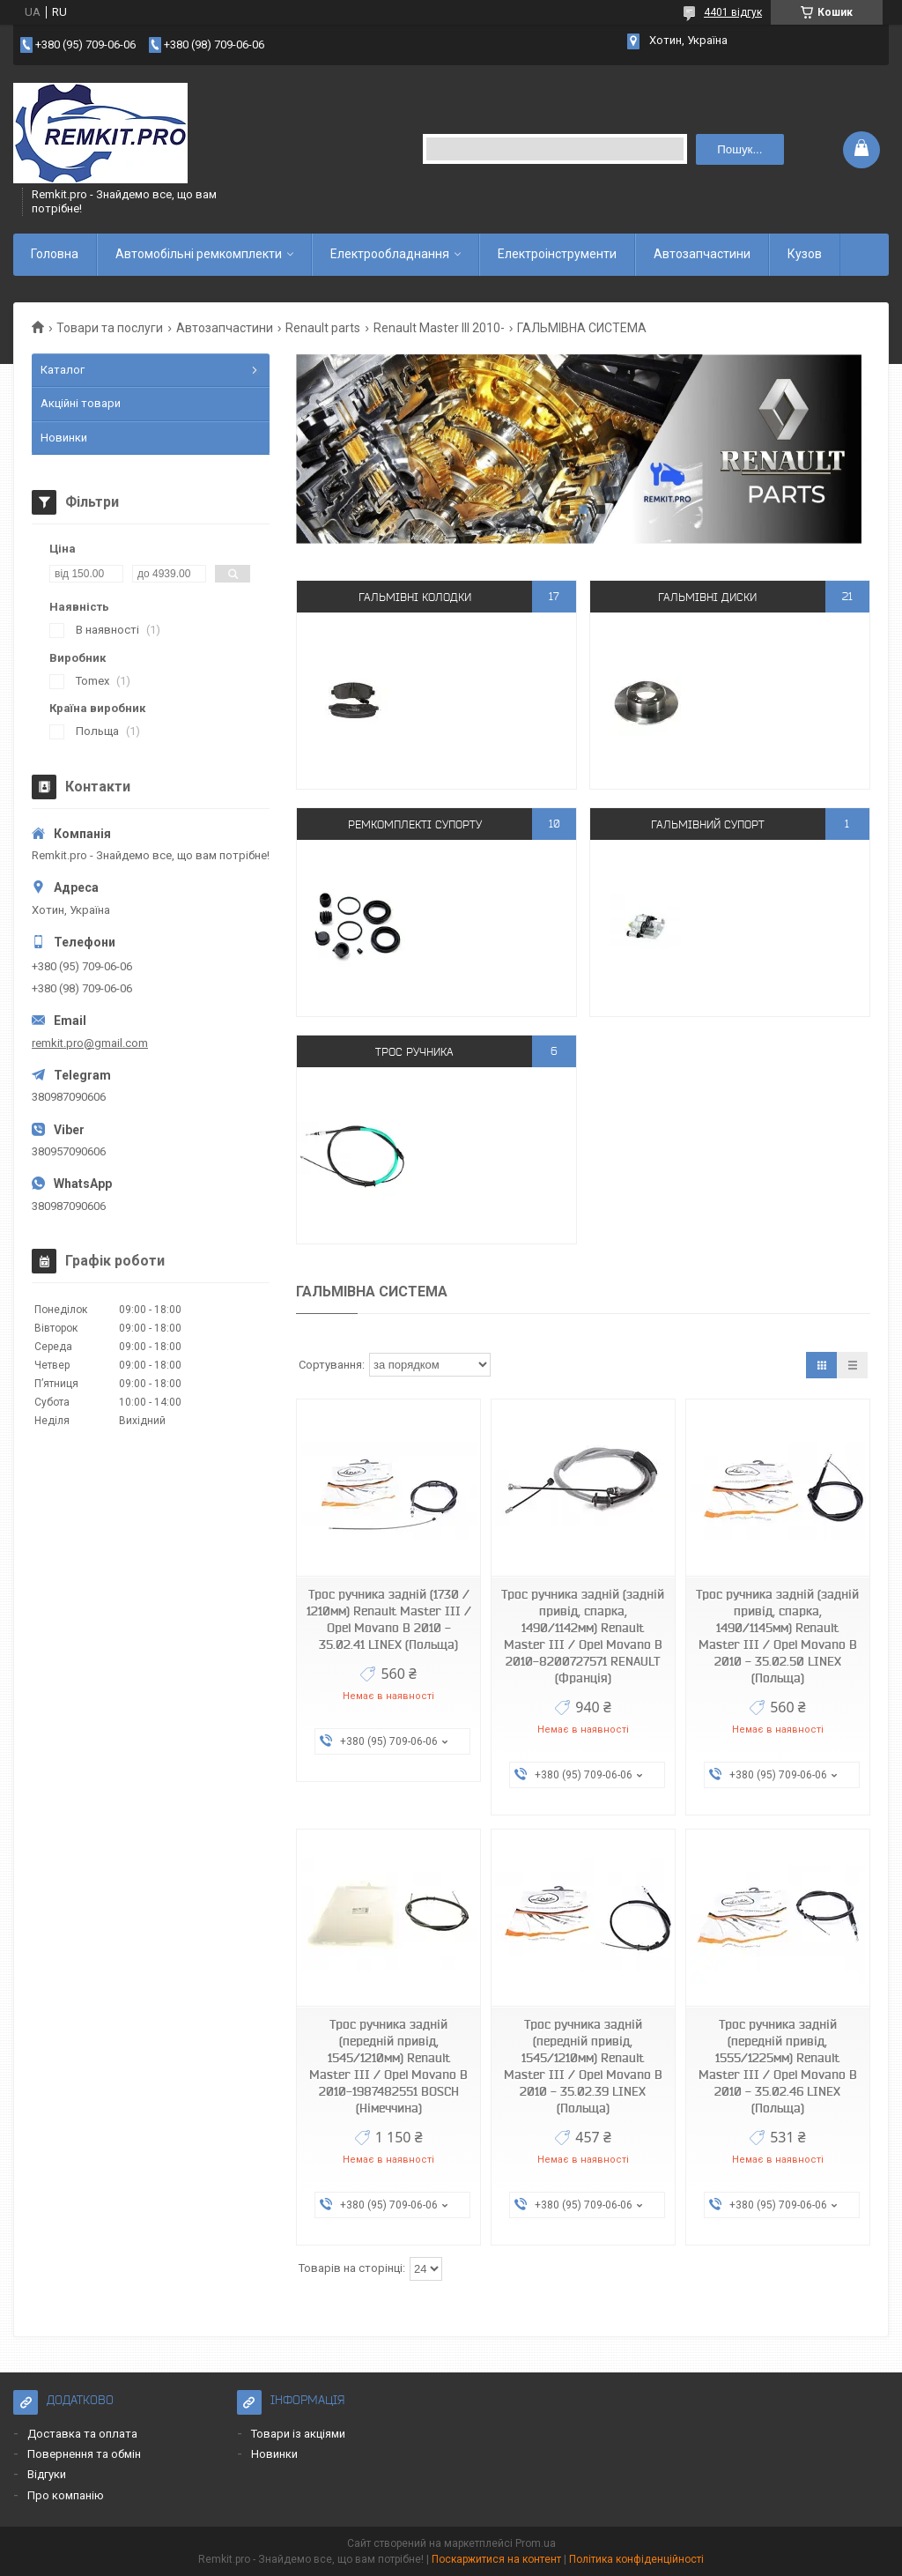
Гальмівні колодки (415, 596)
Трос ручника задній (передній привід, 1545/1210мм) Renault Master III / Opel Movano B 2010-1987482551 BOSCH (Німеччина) (388, 2066)
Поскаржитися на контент (496, 2559)
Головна (54, 254)
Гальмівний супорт (708, 823)
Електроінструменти (557, 254)
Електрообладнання (389, 254)
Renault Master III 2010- (439, 328)
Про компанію (65, 2495)
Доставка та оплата (82, 2433)
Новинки (64, 437)
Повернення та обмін (84, 2454)
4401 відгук (733, 12)
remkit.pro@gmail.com (90, 1043)
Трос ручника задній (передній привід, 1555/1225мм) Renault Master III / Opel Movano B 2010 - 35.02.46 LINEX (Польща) (778, 2066)
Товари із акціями (298, 2433)
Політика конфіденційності (636, 2559)
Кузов (804, 254)
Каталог (63, 369)
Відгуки (46, 2474)
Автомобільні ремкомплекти (198, 254)
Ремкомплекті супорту (415, 823)
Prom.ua (535, 2543)
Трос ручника (414, 1051)
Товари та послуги (109, 328)
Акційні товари (81, 403)
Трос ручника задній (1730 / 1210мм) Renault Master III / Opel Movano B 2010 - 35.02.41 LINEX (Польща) (389, 1619)
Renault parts (322, 328)
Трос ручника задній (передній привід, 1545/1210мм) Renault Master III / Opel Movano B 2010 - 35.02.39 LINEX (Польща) (583, 2066)
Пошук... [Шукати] (739, 149)
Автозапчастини (702, 254)
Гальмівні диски (707, 596)
